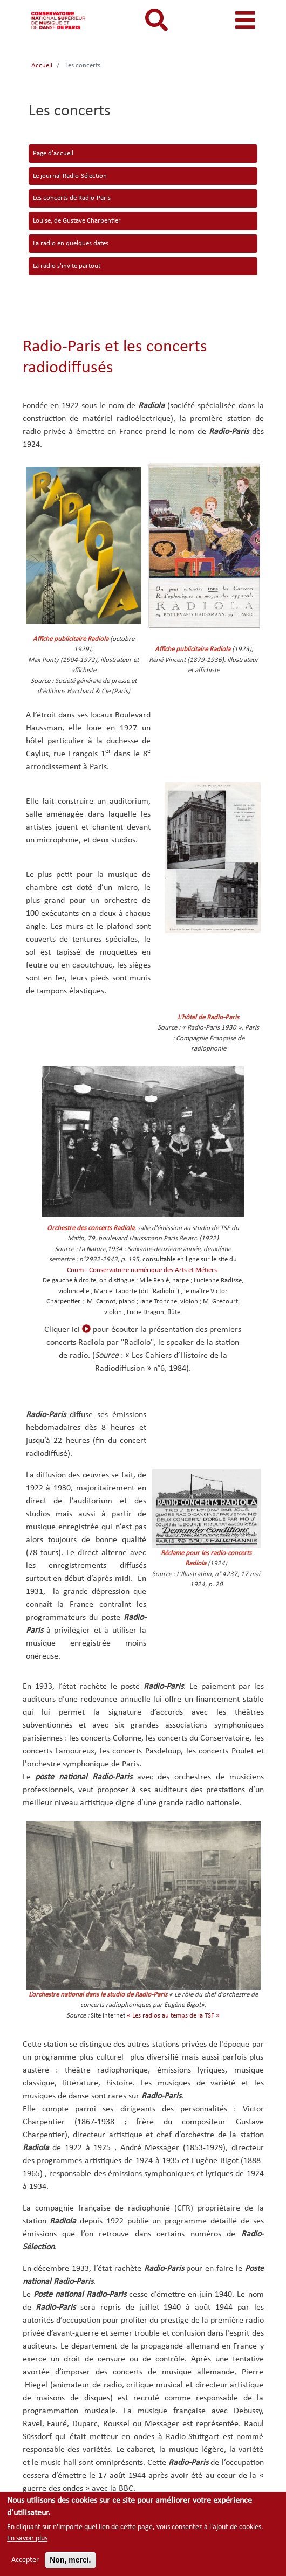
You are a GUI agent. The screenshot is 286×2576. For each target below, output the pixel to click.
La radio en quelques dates (70, 243)
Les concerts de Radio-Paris (72, 198)
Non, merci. (70, 2561)
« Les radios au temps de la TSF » (173, 2015)
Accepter (25, 2562)
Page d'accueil (53, 153)
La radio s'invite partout (66, 266)
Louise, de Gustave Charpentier (77, 220)
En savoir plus (27, 2540)
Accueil (41, 65)
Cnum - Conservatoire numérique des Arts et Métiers (142, 1270)
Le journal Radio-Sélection (70, 175)
